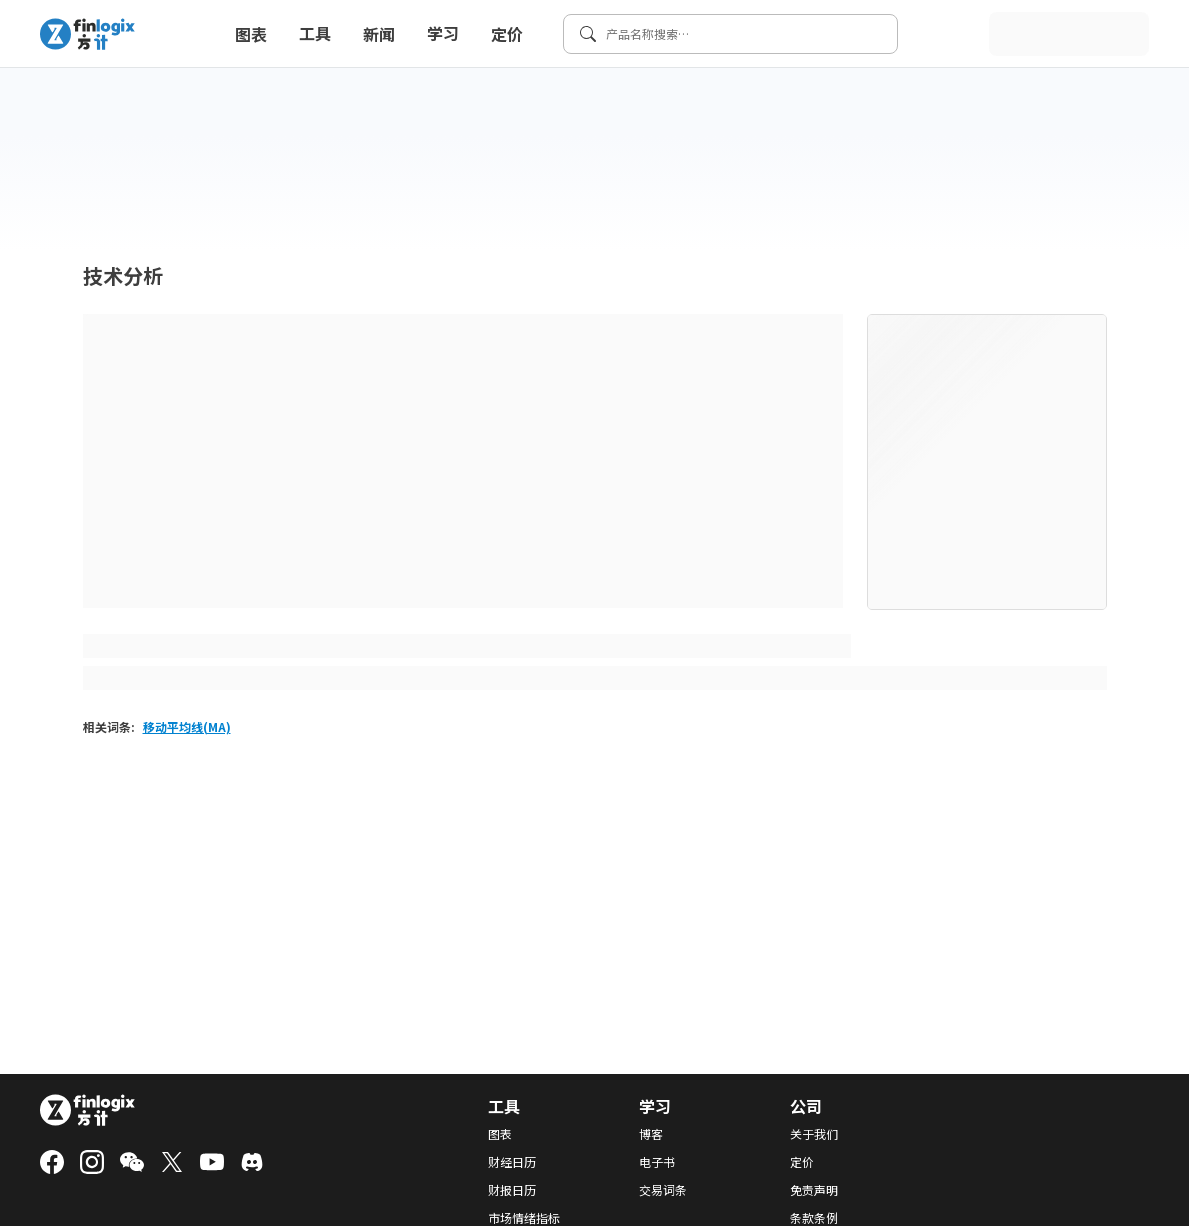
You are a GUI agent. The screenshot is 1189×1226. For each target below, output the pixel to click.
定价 (507, 34)
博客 (651, 1134)
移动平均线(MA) (187, 726)
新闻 (379, 34)
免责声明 (814, 1190)
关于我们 (814, 1134)
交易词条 (663, 1190)
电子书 (657, 1162)
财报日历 (512, 1190)
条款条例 (814, 1218)
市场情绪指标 (524, 1218)
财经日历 (512, 1162)
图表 (251, 34)
